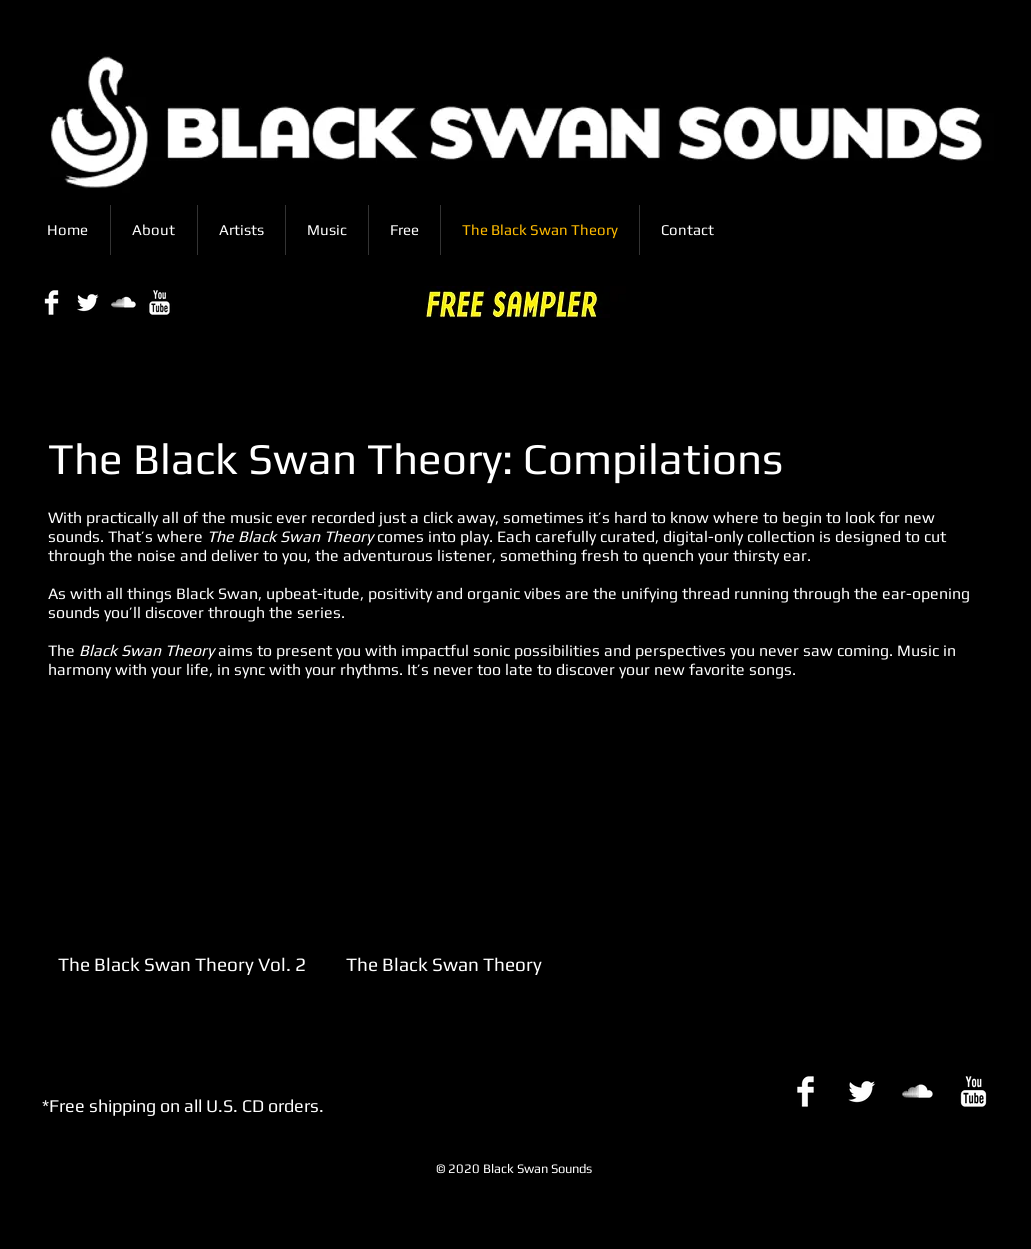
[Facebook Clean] (51, 302)
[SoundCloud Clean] (123, 302)
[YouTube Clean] (159, 302)
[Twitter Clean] (87, 302)
